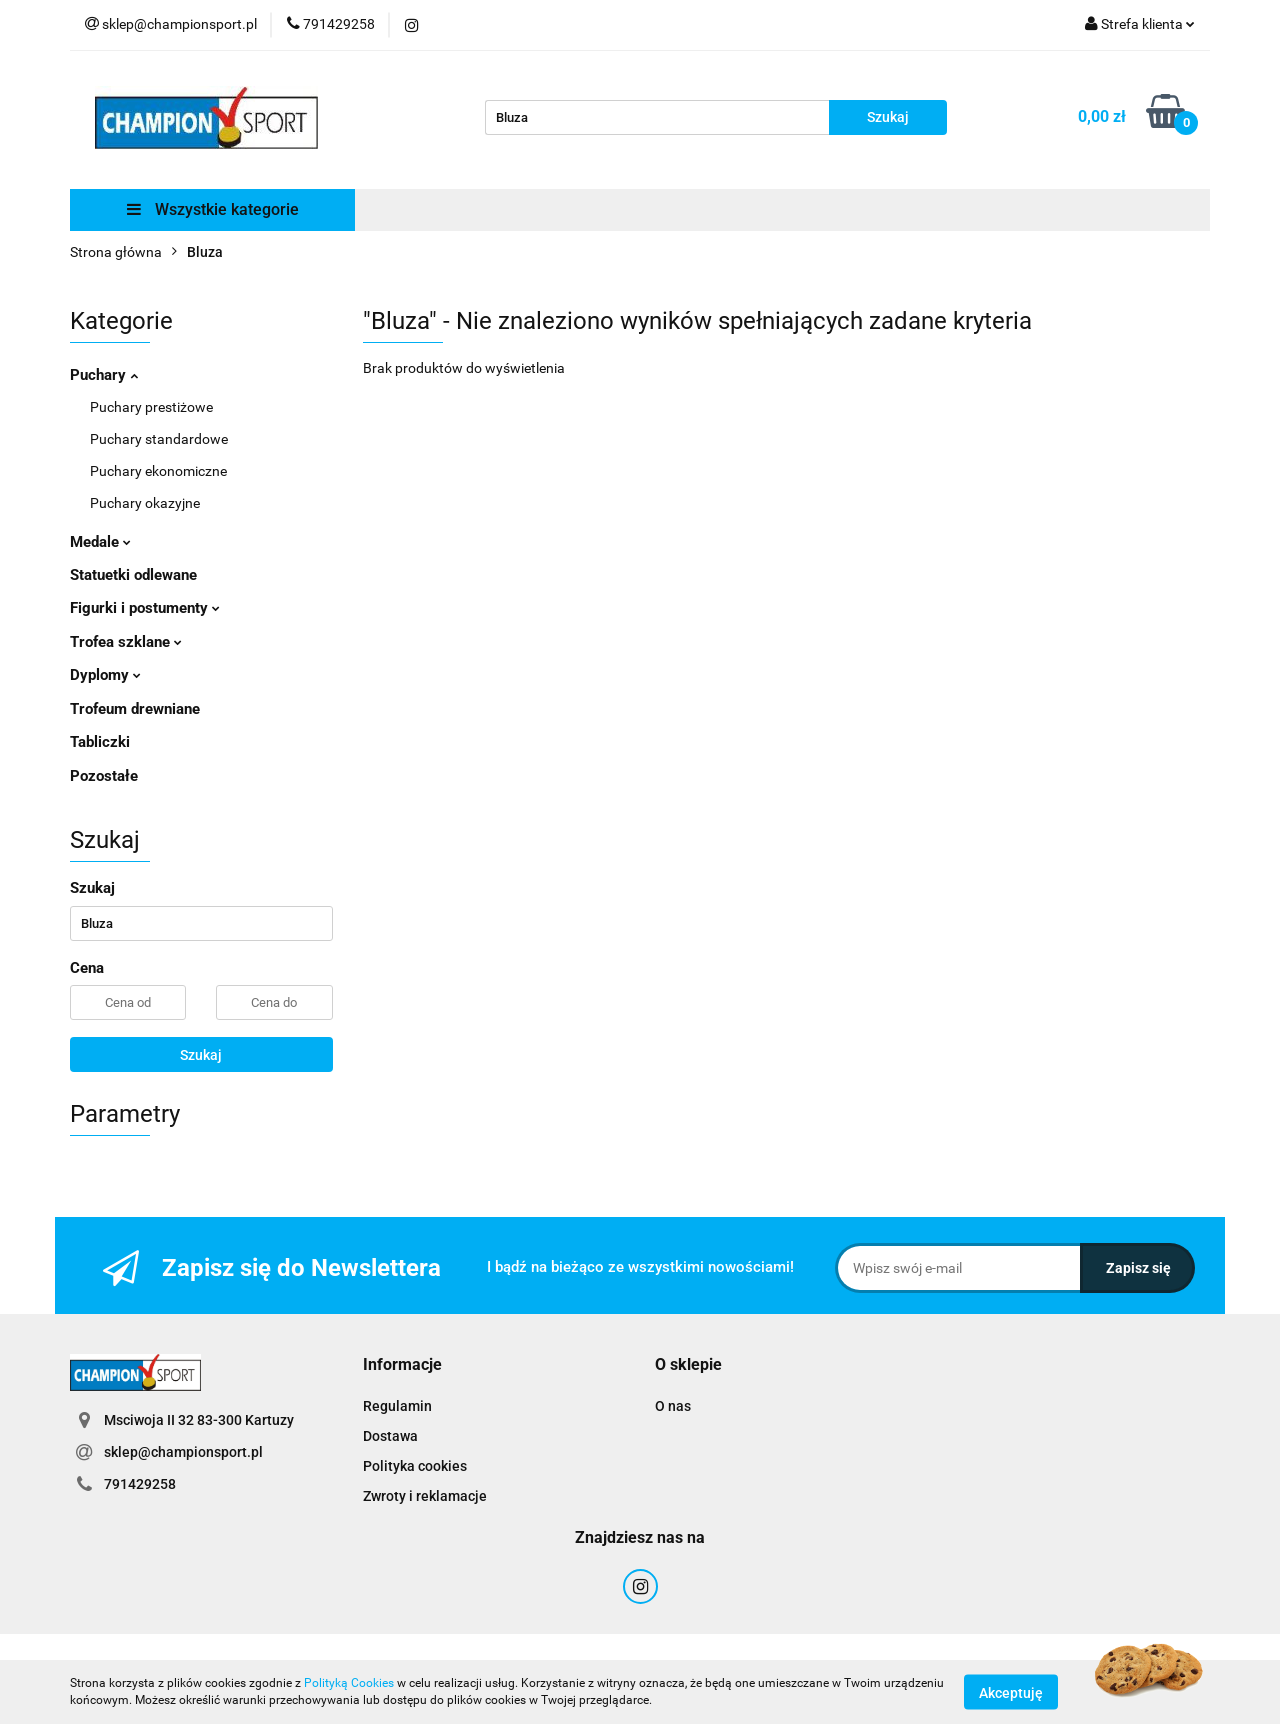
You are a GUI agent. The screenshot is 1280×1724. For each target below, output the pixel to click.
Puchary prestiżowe (151, 407)
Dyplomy (105, 675)
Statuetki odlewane (133, 575)
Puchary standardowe (159, 439)
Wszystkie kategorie (213, 209)
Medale (100, 542)
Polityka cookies (415, 1466)
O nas (673, 1406)
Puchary (104, 375)
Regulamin (397, 1406)
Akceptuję (1011, 1692)
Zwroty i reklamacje (425, 1496)
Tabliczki (100, 742)
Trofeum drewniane (135, 709)
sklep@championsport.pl (183, 1452)
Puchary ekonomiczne (158, 471)
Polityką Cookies (349, 1683)
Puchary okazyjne (145, 503)
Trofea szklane (126, 642)
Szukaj (201, 1055)
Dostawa (390, 1436)
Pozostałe (104, 776)
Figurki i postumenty (145, 608)
